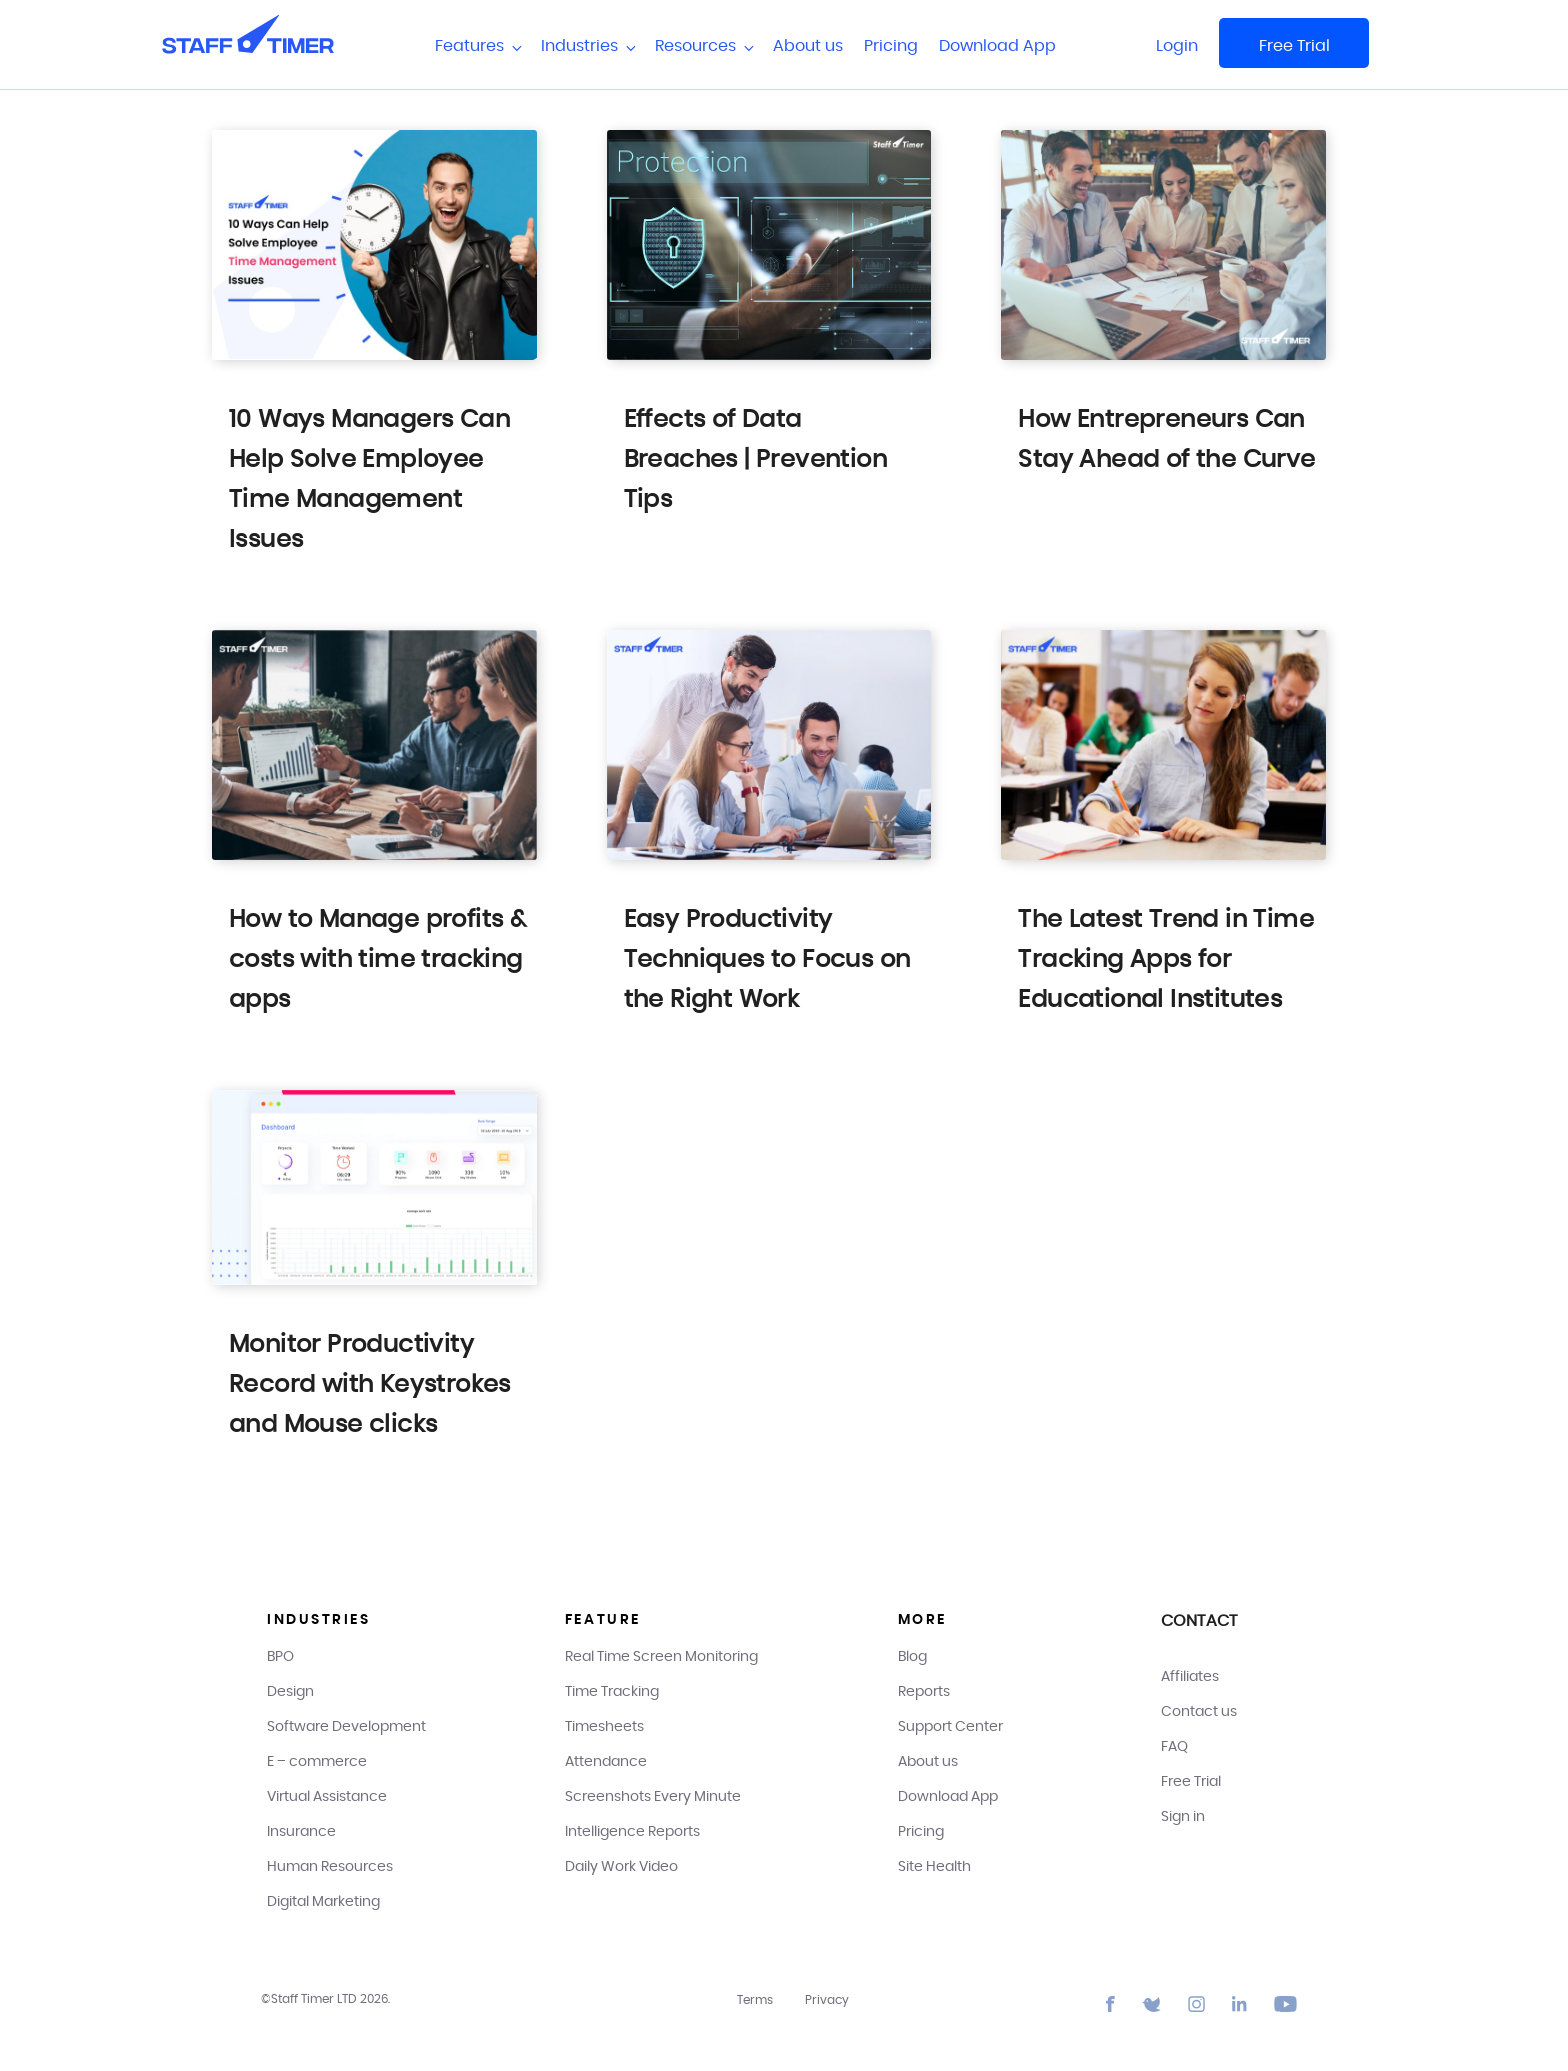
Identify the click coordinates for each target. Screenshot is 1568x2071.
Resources (703, 47)
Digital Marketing (323, 1902)
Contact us (1199, 1712)
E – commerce (317, 1762)
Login (1177, 46)
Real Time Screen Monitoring (661, 1657)
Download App (997, 46)
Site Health (934, 1867)
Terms (755, 2000)
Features (477, 47)
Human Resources (330, 1867)
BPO (280, 1657)
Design (290, 1692)
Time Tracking (612, 1692)
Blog (912, 1657)
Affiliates (1190, 1677)
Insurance (301, 1832)
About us (808, 46)
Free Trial (1294, 46)
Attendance (606, 1762)
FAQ (1174, 1747)
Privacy (827, 2000)
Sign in (1183, 1817)
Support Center (950, 1727)
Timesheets (604, 1727)
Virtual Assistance (327, 1797)
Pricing (891, 46)
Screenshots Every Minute (653, 1797)
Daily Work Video (621, 1867)
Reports (924, 1692)
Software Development (346, 1727)
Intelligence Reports (632, 1832)
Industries (587, 47)
